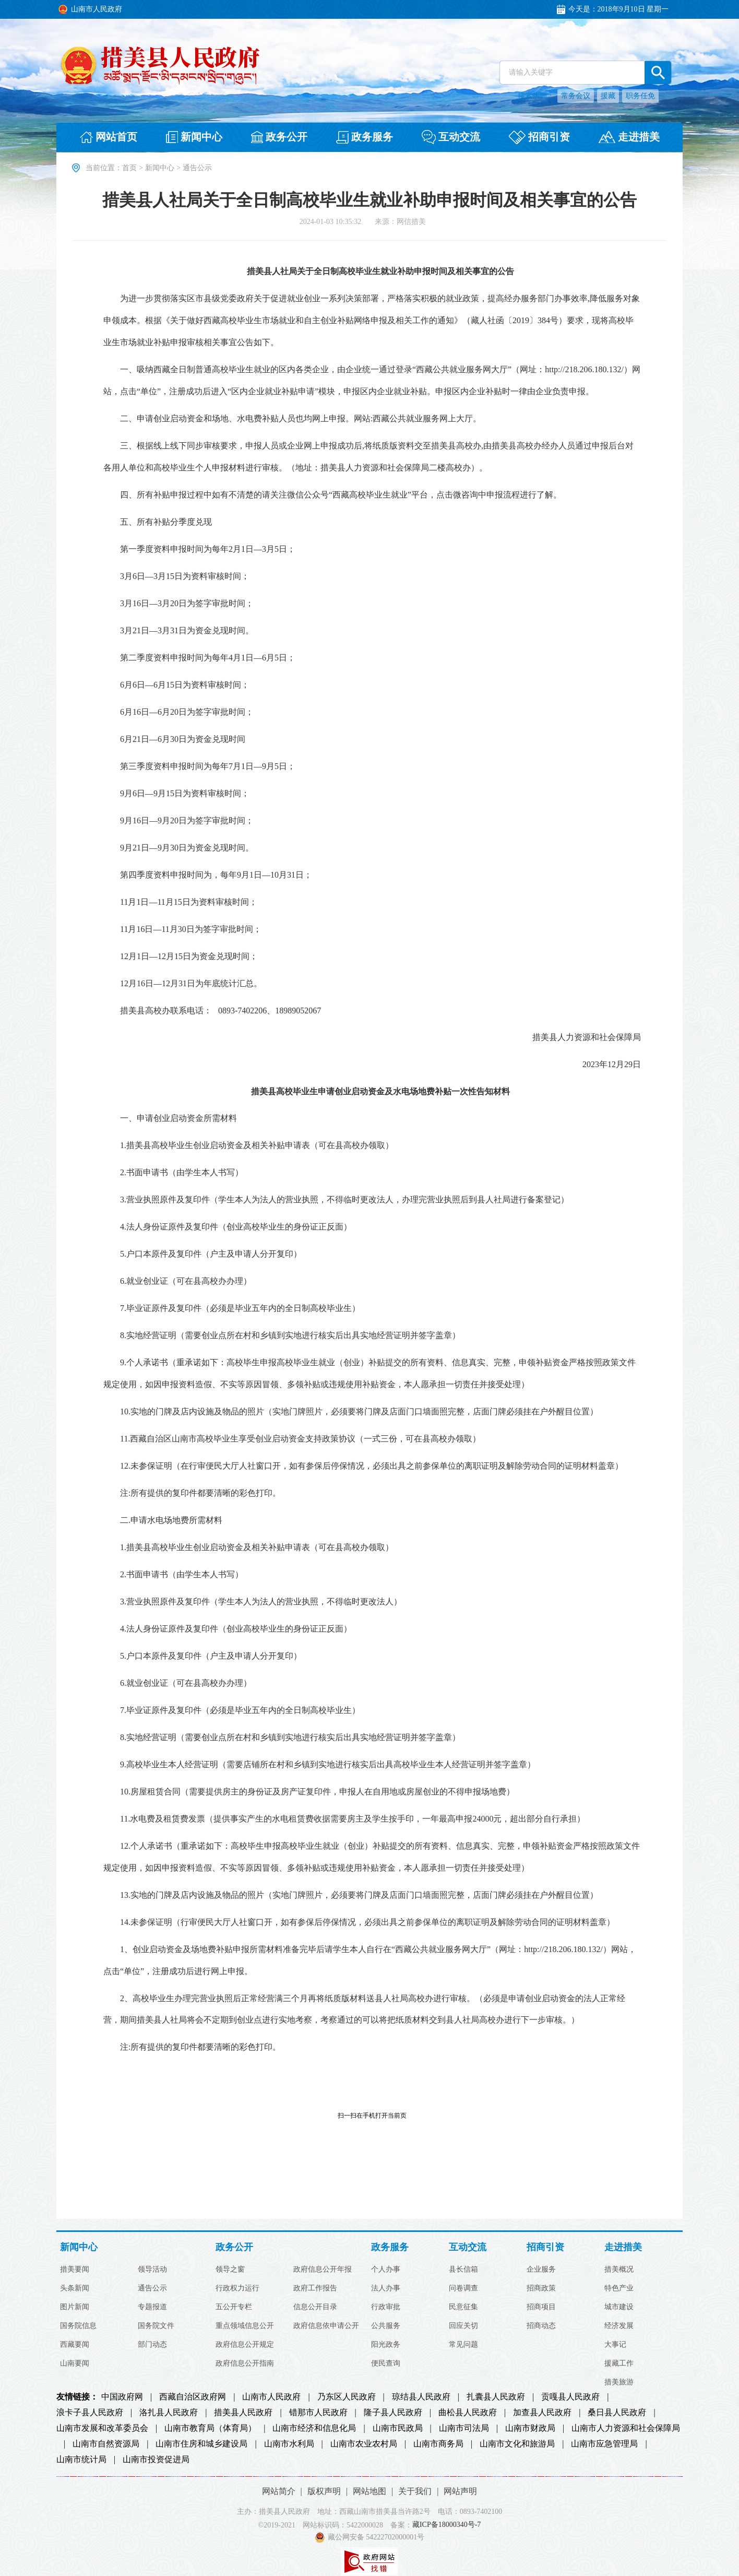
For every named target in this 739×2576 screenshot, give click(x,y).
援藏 (608, 96)
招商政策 (541, 2288)
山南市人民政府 (271, 2397)
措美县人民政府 (243, 2412)
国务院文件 (156, 2326)
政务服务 (390, 2247)
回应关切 (463, 2326)
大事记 (615, 2344)
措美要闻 (74, 2269)
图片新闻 (74, 2307)
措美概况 (619, 2269)
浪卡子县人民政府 (89, 2412)
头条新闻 (74, 2288)
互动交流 (467, 2247)
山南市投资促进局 (156, 2459)
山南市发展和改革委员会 (102, 2428)
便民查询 (385, 2363)
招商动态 (541, 2326)
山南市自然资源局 (106, 2444)
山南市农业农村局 (363, 2444)
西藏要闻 (74, 2344)
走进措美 (623, 2247)
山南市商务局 (438, 2444)
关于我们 (415, 2491)
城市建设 (619, 2307)
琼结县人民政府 (421, 2397)
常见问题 (463, 2344)
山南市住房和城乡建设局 (201, 2444)
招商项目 (541, 2307)
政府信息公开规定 (245, 2344)
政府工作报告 (315, 2288)
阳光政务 (385, 2344)
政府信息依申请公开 (326, 2326)
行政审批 (385, 2307)
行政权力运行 (237, 2288)
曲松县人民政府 (467, 2412)
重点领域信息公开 (245, 2326)
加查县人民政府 (542, 2412)
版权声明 (324, 2491)
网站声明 (460, 2491)
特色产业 (619, 2288)
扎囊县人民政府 (496, 2397)
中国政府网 (122, 2397)
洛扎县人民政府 (168, 2412)
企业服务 (541, 2269)
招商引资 (545, 2247)
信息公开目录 (315, 2307)
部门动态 (152, 2344)
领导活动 (152, 2269)
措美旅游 (619, 2382)
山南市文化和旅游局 (517, 2444)
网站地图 (369, 2491)
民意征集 (463, 2307)
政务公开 (234, 2247)
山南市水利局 (289, 2444)
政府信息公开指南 (245, 2363)
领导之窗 (230, 2269)
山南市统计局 (81, 2459)
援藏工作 (619, 2363)
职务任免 (640, 96)
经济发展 (619, 2326)
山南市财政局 (530, 2428)
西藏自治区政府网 (192, 2397)
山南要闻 (74, 2363)
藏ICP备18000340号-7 (446, 2525)
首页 (129, 168)
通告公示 (152, 2288)
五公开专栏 (234, 2307)
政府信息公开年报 (322, 2269)
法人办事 (385, 2288)
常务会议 (575, 96)
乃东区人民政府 (346, 2397)
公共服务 (385, 2326)
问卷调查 (463, 2288)
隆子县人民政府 (393, 2412)
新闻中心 (159, 168)
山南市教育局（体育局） (210, 2428)
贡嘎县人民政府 (570, 2397)
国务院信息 (78, 2326)
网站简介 (278, 2491)
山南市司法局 (464, 2428)
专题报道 (152, 2307)
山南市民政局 (398, 2428)
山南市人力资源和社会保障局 (625, 2428)
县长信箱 (463, 2269)
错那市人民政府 (318, 2412)
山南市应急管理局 (604, 2444)
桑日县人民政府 (617, 2412)
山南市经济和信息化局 (314, 2428)
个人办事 (385, 2269)
